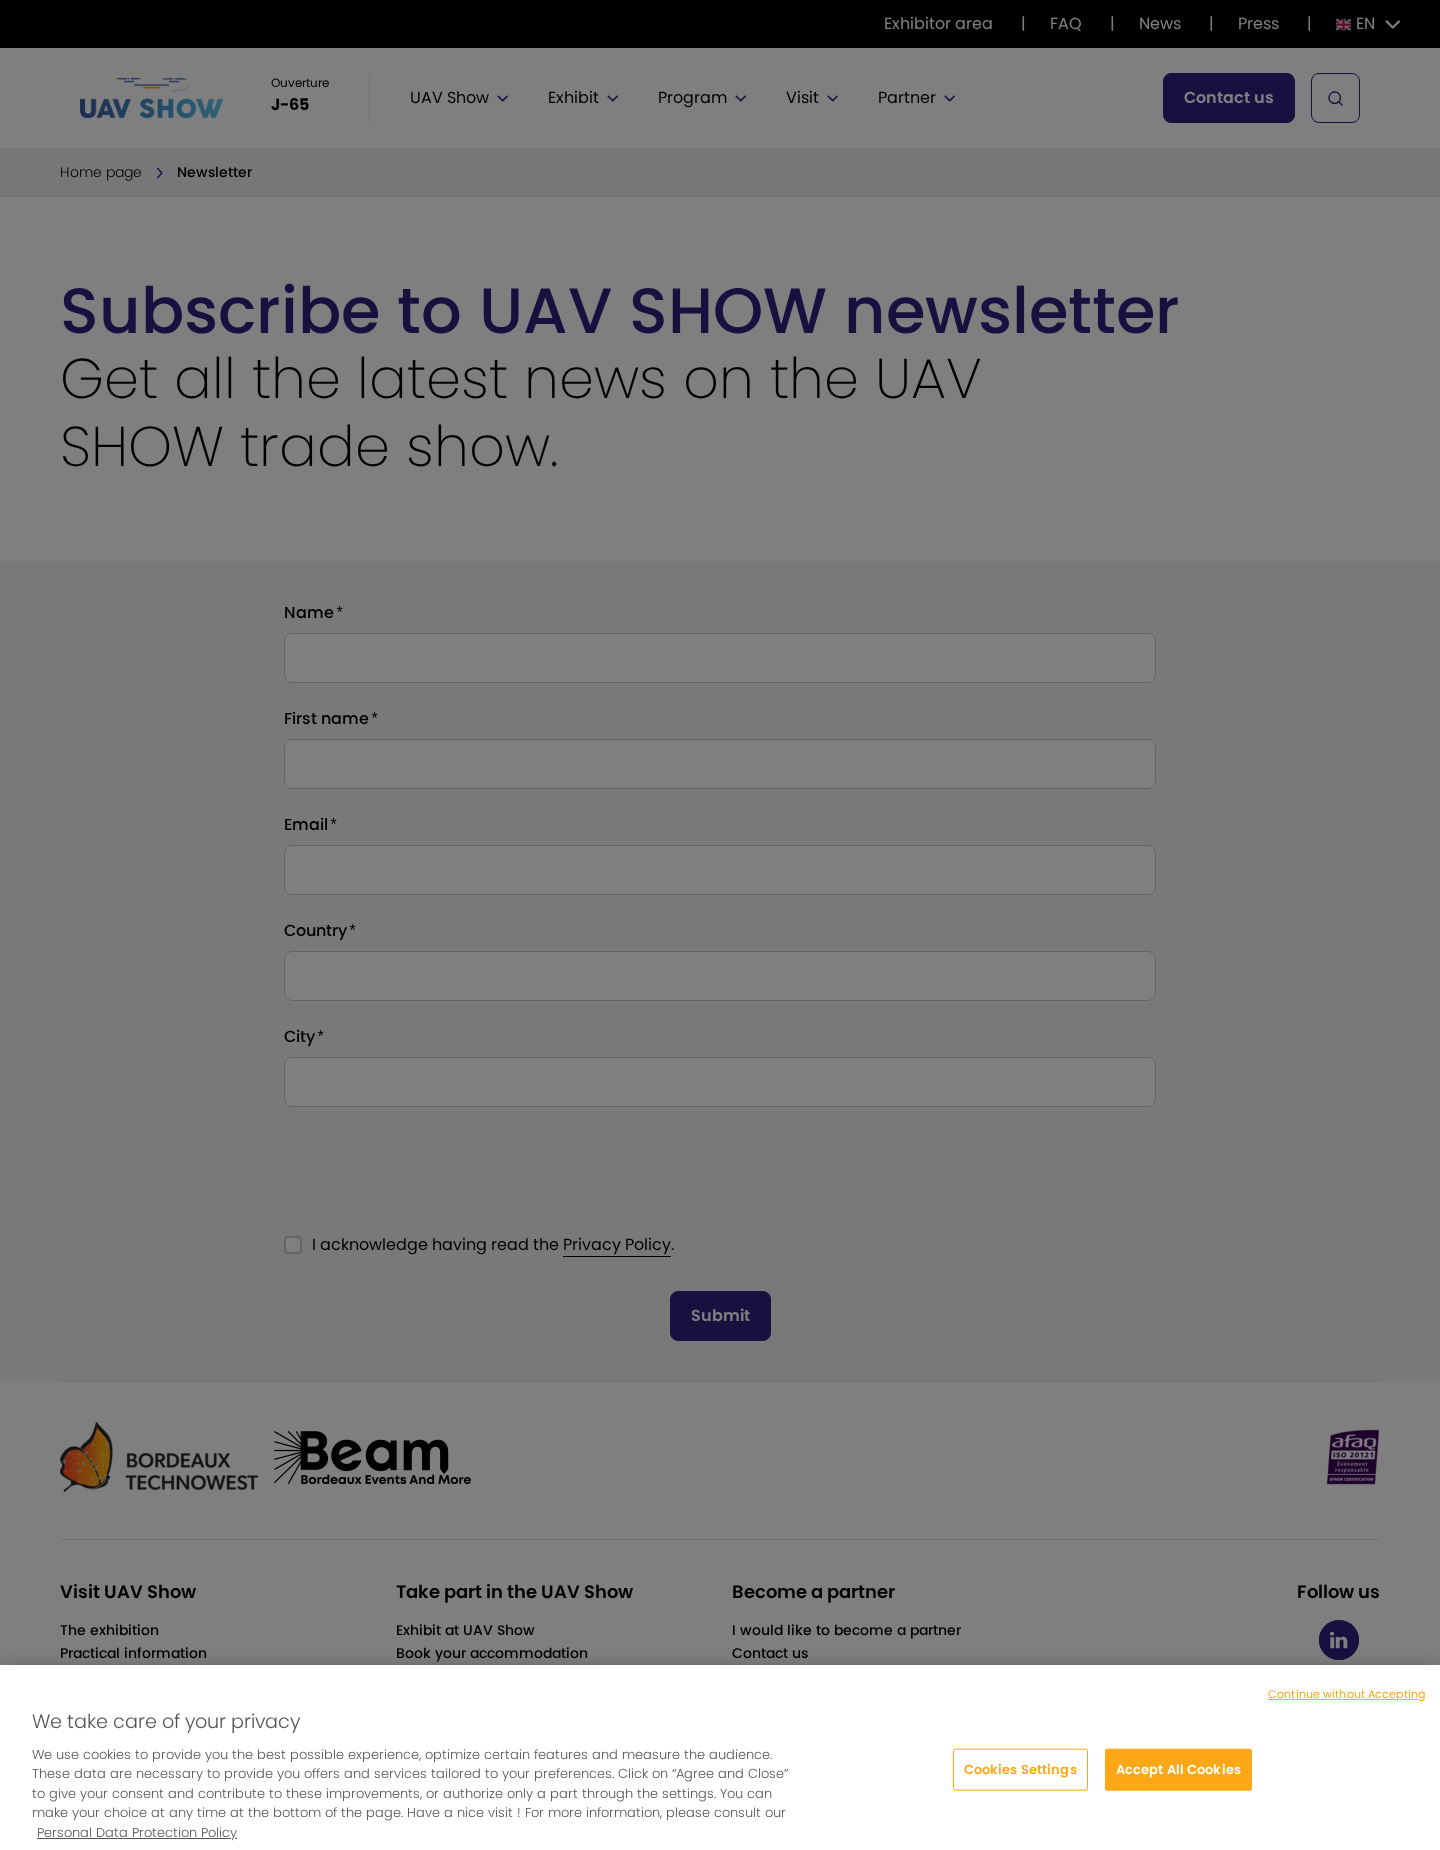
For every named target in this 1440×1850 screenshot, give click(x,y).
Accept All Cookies (1178, 1783)
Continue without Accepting (1346, 1708)
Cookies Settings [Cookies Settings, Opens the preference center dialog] (1020, 1783)
